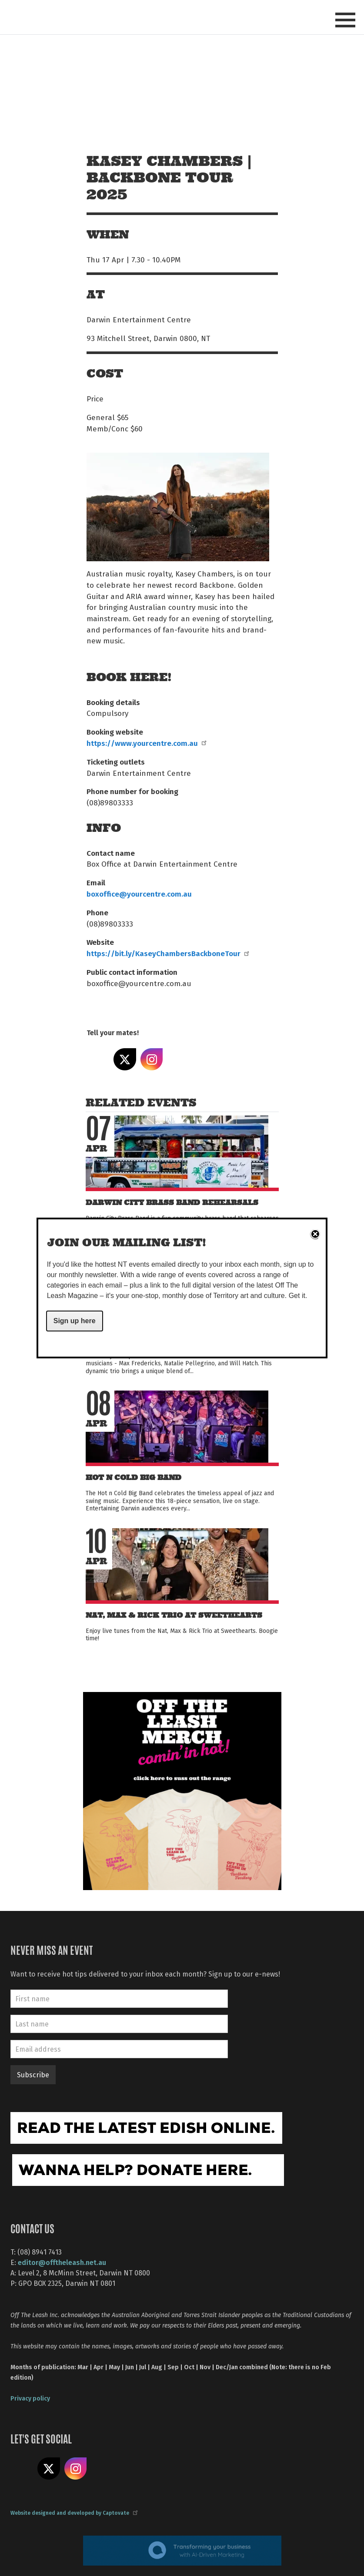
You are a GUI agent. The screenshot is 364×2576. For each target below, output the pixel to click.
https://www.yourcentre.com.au (146, 742)
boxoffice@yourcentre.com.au (139, 893)
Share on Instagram (151, 1059)
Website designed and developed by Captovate (73, 2512)
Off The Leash (104, 16)
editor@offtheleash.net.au (62, 2262)
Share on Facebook (98, 1059)
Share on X (125, 1059)
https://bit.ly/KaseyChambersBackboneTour (167, 953)
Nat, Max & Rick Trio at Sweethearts (174, 1615)
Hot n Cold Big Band (133, 1477)
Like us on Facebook (21, 2468)
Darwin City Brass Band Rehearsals (172, 1202)
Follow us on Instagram (75, 2468)
